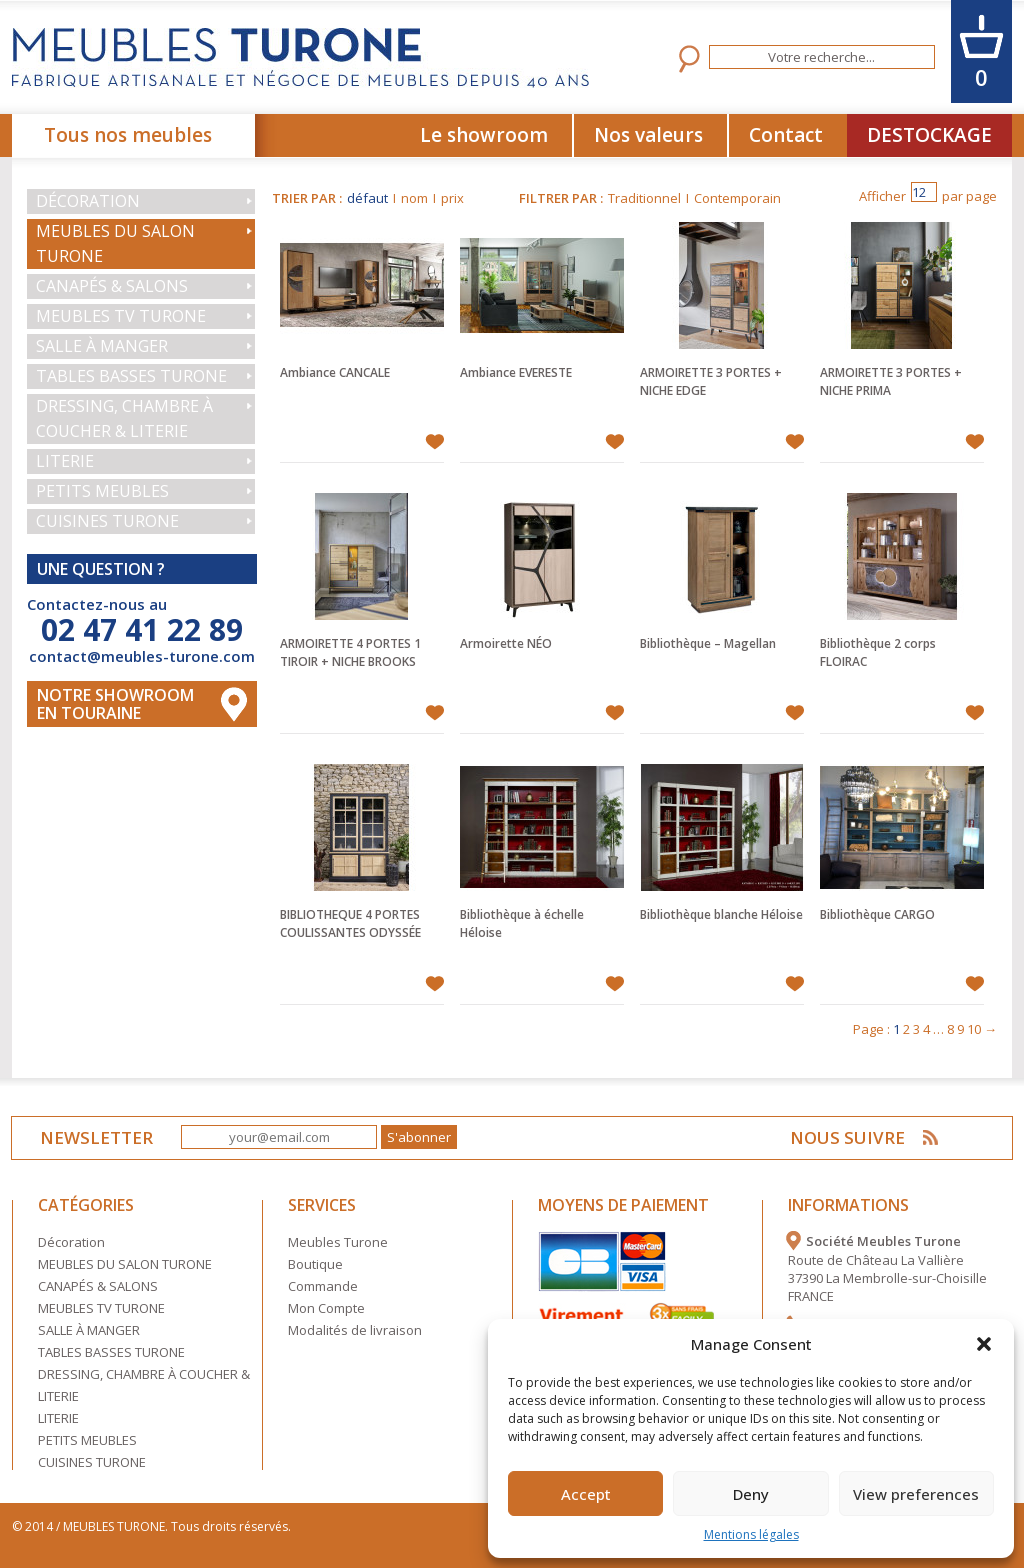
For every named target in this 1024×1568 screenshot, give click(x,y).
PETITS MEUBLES (102, 491)
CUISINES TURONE (107, 521)
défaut (367, 198)
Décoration (88, 201)
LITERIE (65, 461)
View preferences (916, 1494)
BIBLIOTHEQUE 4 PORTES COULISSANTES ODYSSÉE (350, 923)
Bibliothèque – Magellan (708, 643)
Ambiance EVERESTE (516, 372)
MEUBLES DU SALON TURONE (115, 243)
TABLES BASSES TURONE (131, 376)
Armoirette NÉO (506, 643)
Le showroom (484, 135)
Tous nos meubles (128, 135)
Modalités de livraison (355, 1330)
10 (974, 1029)
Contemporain (737, 198)
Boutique (315, 1264)
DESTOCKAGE (929, 135)
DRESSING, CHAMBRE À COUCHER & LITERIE (124, 418)
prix (452, 198)
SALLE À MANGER (102, 346)
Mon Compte (326, 1308)
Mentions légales (751, 1534)
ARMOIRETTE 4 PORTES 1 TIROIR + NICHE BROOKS (350, 652)
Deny (751, 1494)
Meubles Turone (338, 1242)
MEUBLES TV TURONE (121, 316)
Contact (786, 135)
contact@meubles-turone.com (142, 656)
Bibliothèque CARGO (877, 914)
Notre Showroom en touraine (115, 704)
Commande (323, 1286)
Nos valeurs (648, 135)
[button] (984, 1344)
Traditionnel (644, 198)
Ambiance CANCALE (335, 372)
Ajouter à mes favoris (434, 442)
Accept (586, 1494)
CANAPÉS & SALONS (112, 286)
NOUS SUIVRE (847, 1137)
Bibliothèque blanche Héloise (721, 914)
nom (414, 198)
